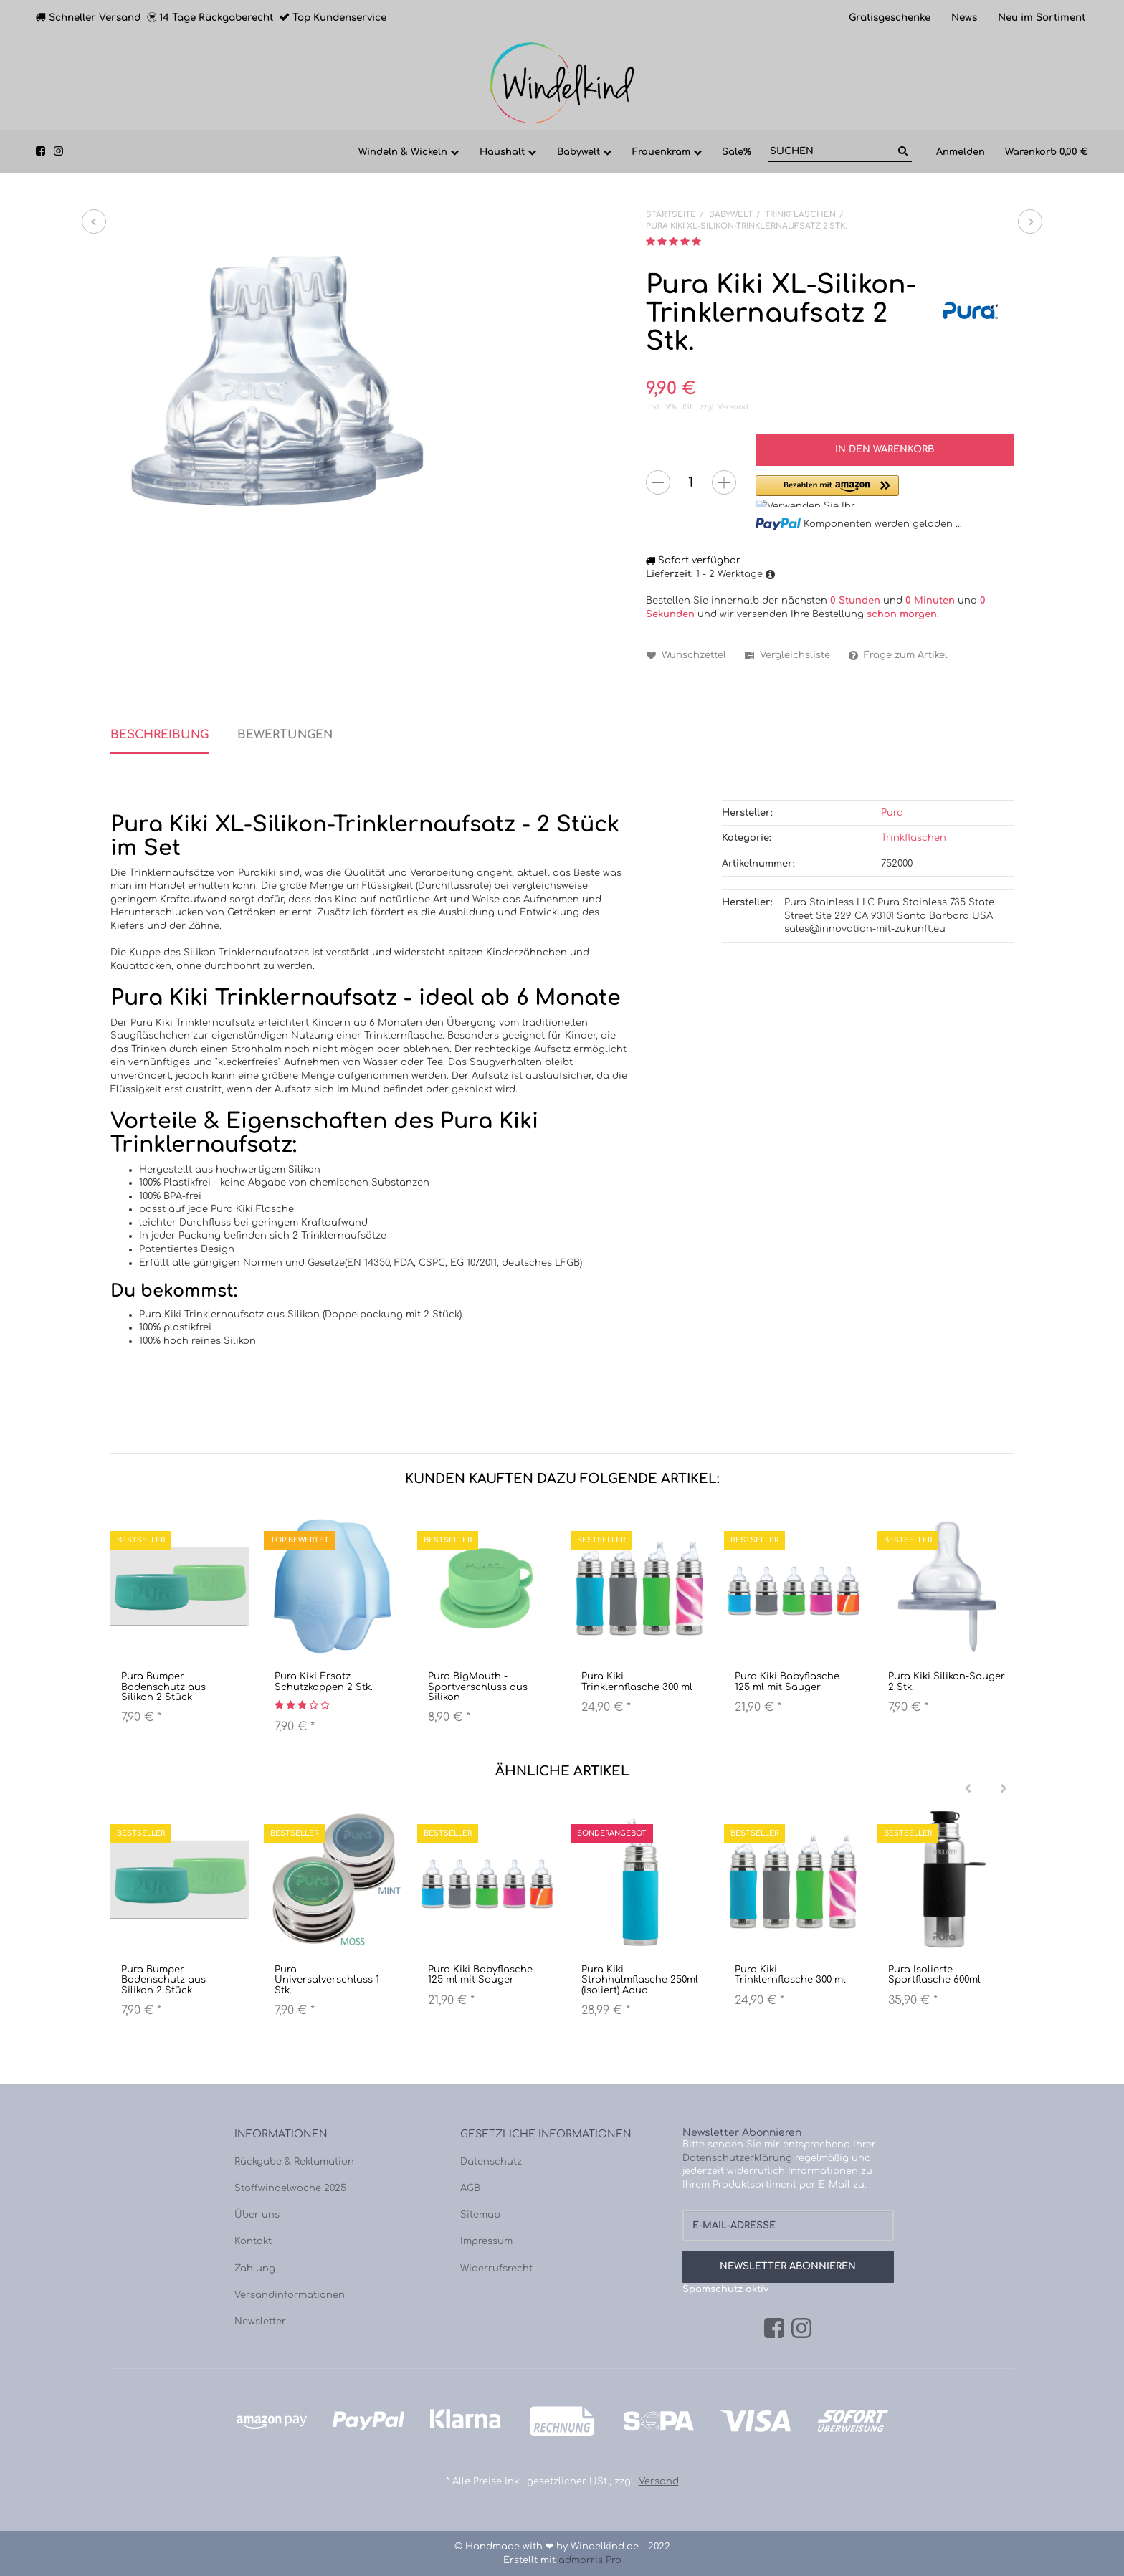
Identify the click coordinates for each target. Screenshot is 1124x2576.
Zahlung (254, 2268)
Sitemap (480, 2215)
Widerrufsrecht (496, 2268)
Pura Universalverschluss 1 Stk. (327, 1980)
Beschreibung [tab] (159, 734)
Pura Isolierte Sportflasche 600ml (934, 1975)
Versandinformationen (289, 2295)
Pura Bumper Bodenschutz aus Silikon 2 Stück (163, 1686)
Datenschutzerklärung (737, 2158)
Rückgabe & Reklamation (294, 2162)
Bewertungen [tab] (285, 734)
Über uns (257, 2215)
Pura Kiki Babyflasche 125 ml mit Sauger (787, 1681)
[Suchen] (831, 151)
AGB (470, 2188)
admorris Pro (589, 2560)
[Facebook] (774, 2329)
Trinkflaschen (913, 838)
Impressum (486, 2241)
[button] (827, 491)
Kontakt (253, 2241)
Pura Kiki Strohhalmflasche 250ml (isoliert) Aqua (639, 1980)
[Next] (1003, 1789)
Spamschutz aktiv (725, 2289)
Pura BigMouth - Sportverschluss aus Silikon (478, 1686)
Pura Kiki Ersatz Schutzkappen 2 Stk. (324, 1681)
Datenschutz (491, 2162)
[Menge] (691, 482)
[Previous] (968, 1789)
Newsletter (260, 2322)
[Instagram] (801, 2329)
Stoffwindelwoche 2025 (290, 2188)
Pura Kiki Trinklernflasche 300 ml (636, 1681)
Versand (733, 407)
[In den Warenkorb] (885, 450)
